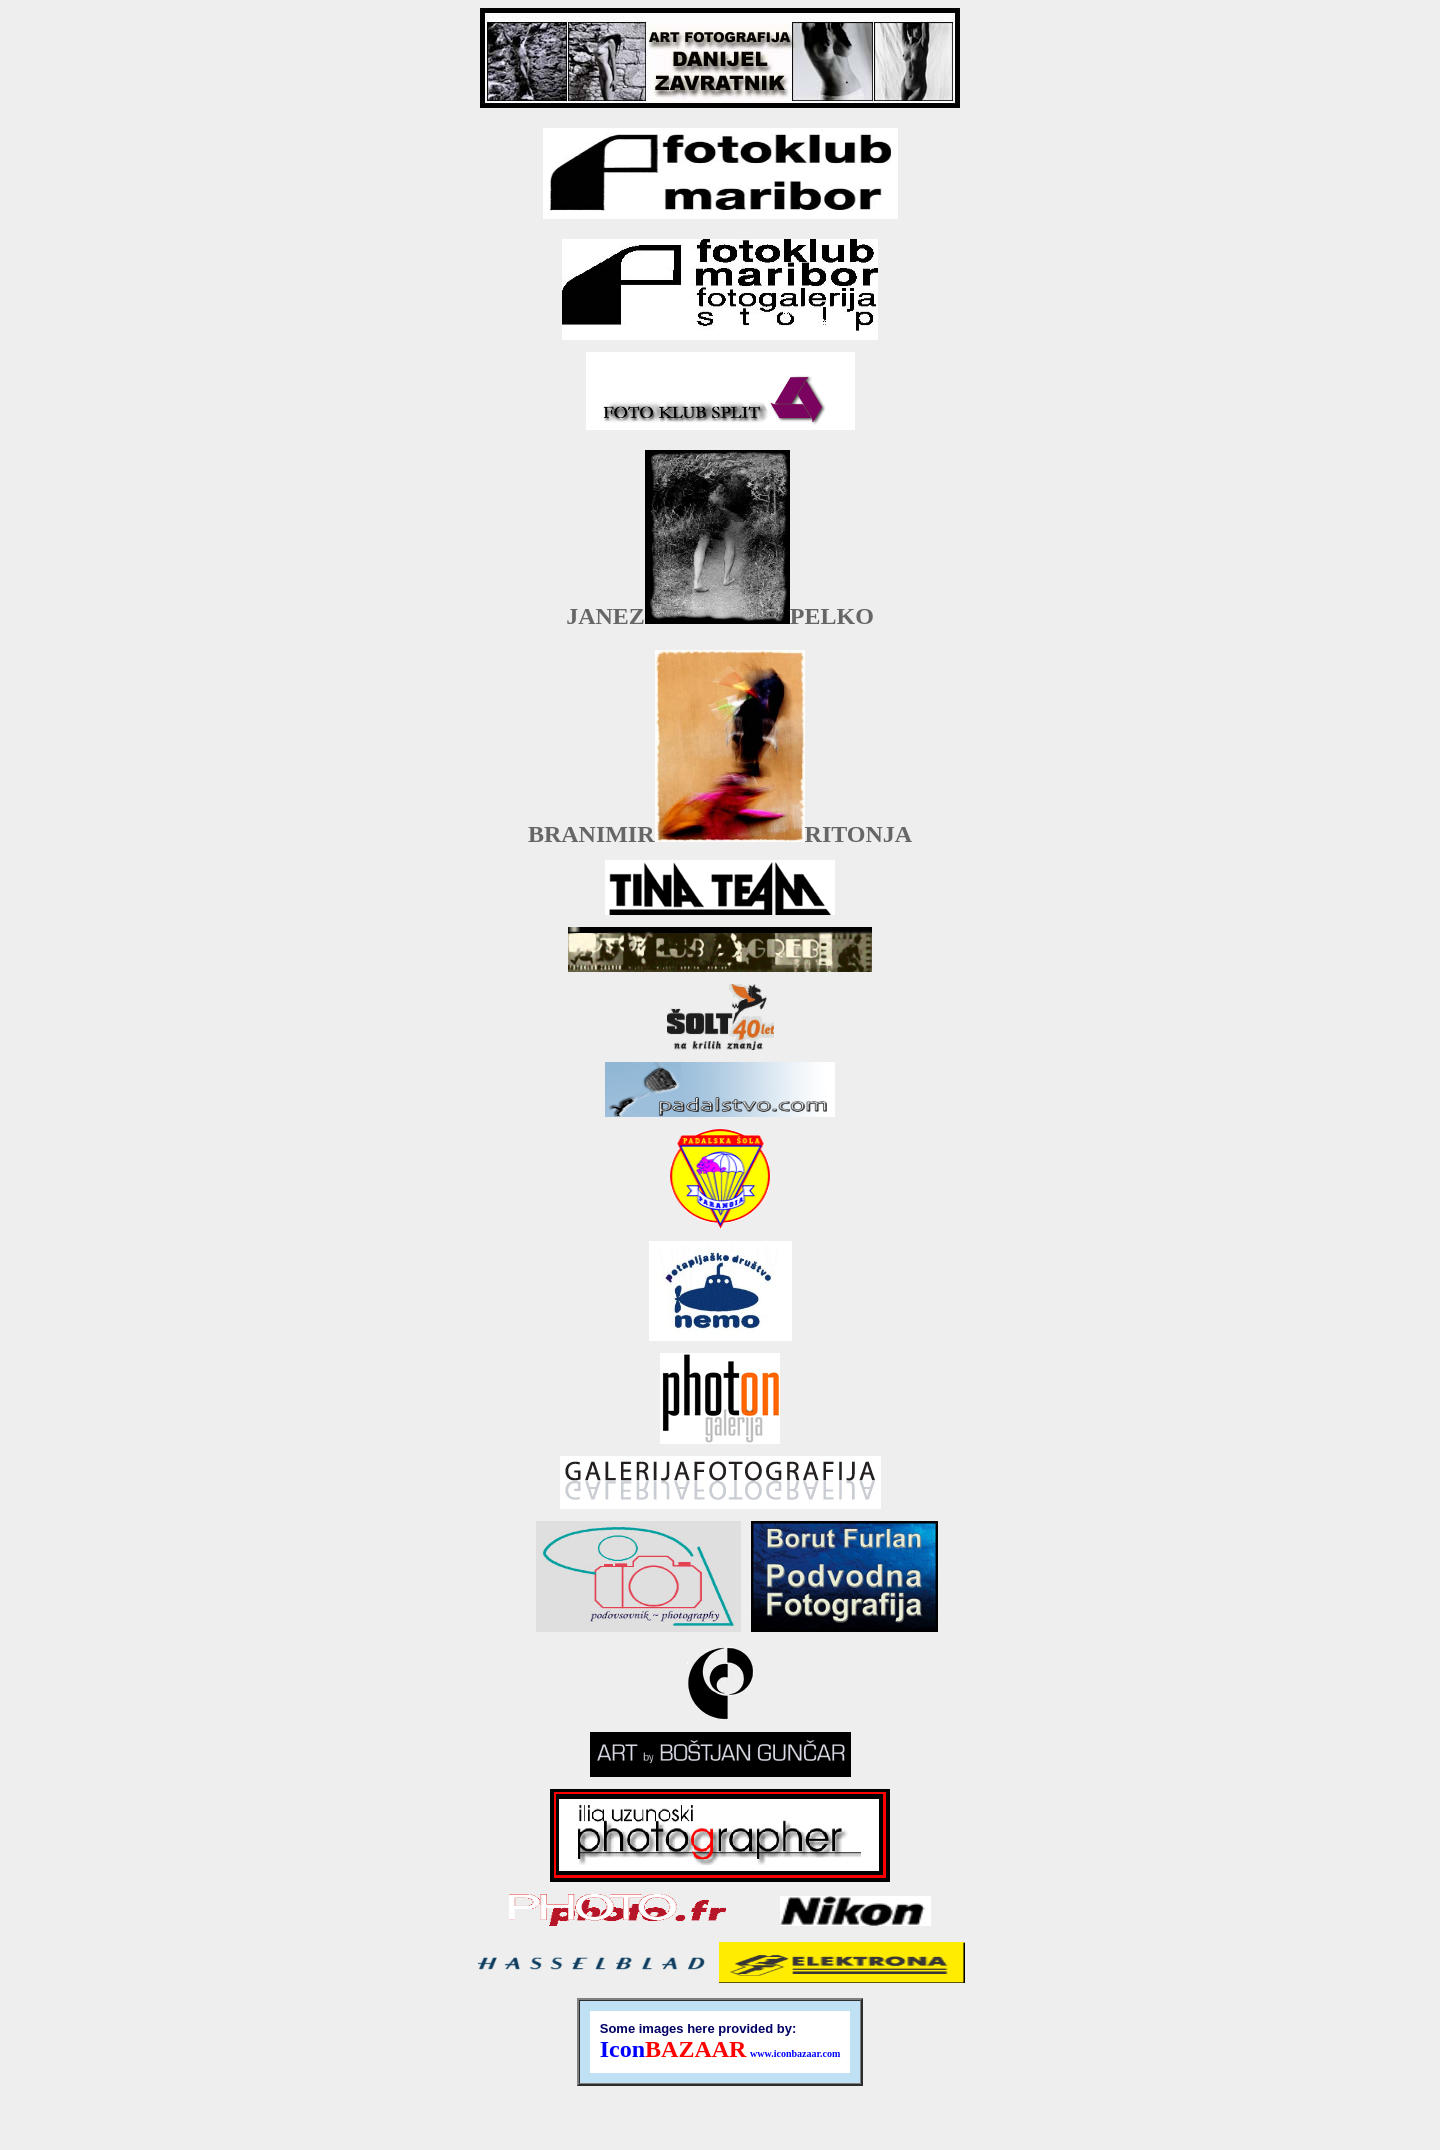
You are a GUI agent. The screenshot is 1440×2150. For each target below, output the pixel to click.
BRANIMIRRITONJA (720, 834)
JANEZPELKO (720, 616)
